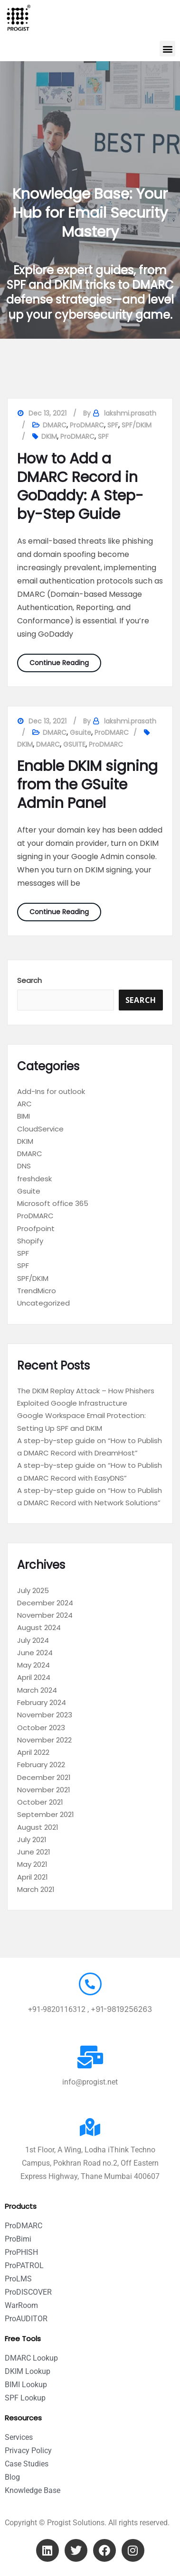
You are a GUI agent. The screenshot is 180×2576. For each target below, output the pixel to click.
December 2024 (45, 1603)
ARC (24, 1104)
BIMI (23, 1116)
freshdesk (34, 1179)
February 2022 (41, 1765)
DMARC (54, 425)
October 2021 (40, 1802)
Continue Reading (65, 660)
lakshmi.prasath (130, 413)
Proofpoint (36, 1228)
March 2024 (37, 1690)
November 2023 (44, 1715)
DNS (24, 1166)
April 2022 (33, 1752)
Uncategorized (43, 1303)
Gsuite (80, 732)
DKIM (49, 436)
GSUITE (74, 744)
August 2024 (39, 1627)
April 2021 (32, 1877)
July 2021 (32, 1839)
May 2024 (33, 1665)
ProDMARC (87, 425)
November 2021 (43, 1790)
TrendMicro (36, 1291)
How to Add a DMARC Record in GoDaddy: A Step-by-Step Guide (80, 486)
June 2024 (35, 1653)
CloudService (40, 1129)
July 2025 (33, 1590)
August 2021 (37, 1827)
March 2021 (36, 1889)
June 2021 (33, 1852)
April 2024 (33, 1677)
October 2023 (41, 1728)
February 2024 (41, 1702)
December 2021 (44, 1777)
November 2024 (45, 1615)
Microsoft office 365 (52, 1203)
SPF (112, 425)
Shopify (30, 1241)
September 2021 (45, 1814)
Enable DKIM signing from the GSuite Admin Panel (87, 784)
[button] (167, 48)
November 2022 (44, 1740)
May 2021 (32, 1864)
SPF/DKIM (137, 425)
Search (29, 980)
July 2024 (33, 1640)
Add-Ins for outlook (51, 1091)
